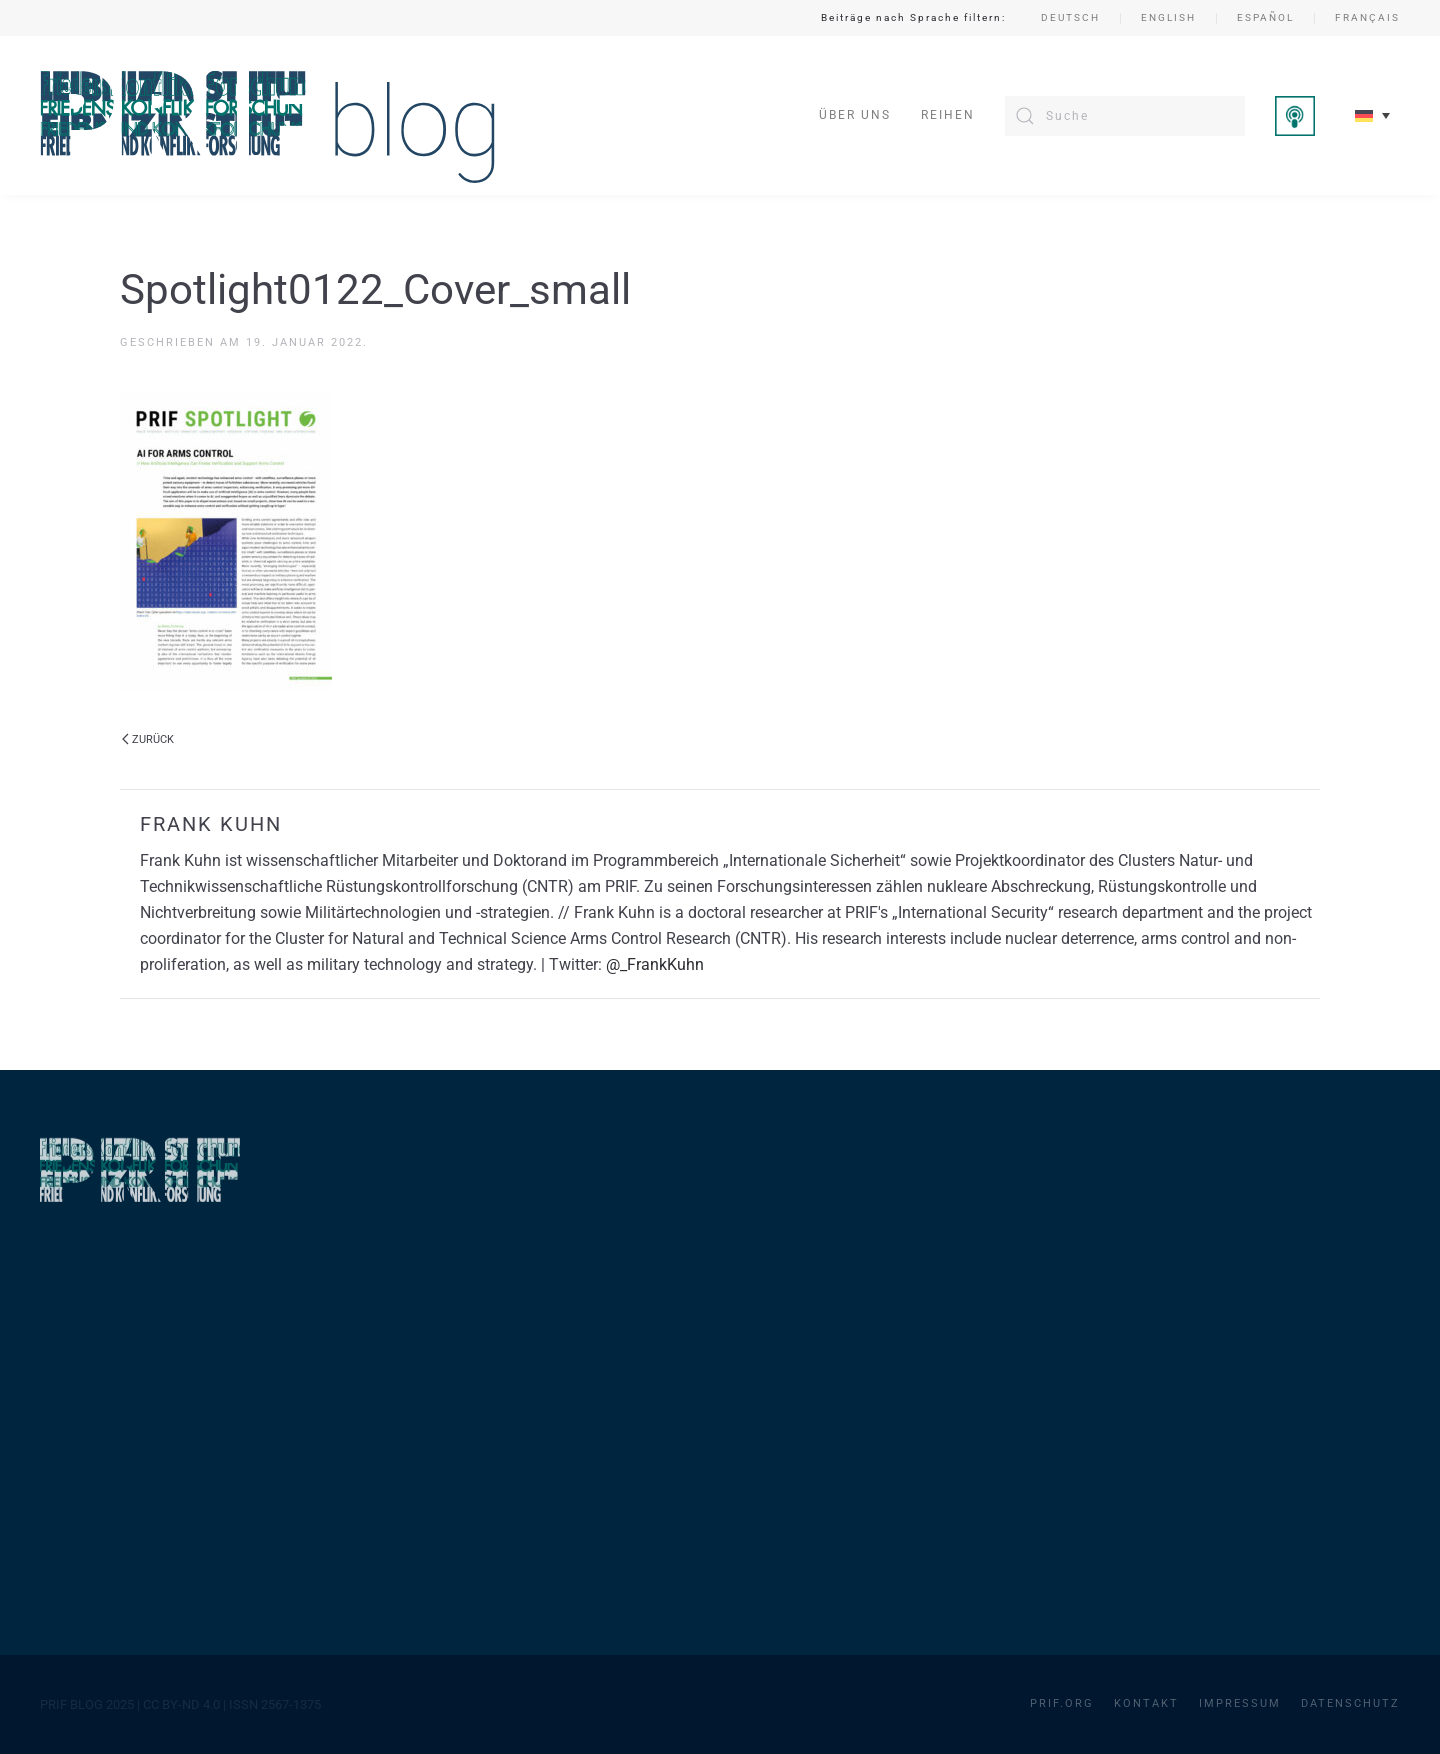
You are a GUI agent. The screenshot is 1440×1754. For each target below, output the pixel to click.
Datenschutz (1350, 1703)
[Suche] (1125, 116)
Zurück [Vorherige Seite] (148, 739)
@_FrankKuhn (655, 964)
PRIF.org (1062, 1703)
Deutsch (1070, 17)
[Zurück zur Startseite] (268, 115)
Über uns (855, 115)
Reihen (948, 115)
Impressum (1240, 1703)
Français (1367, 17)
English (1168, 17)
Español (1265, 17)
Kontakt (1146, 1703)
